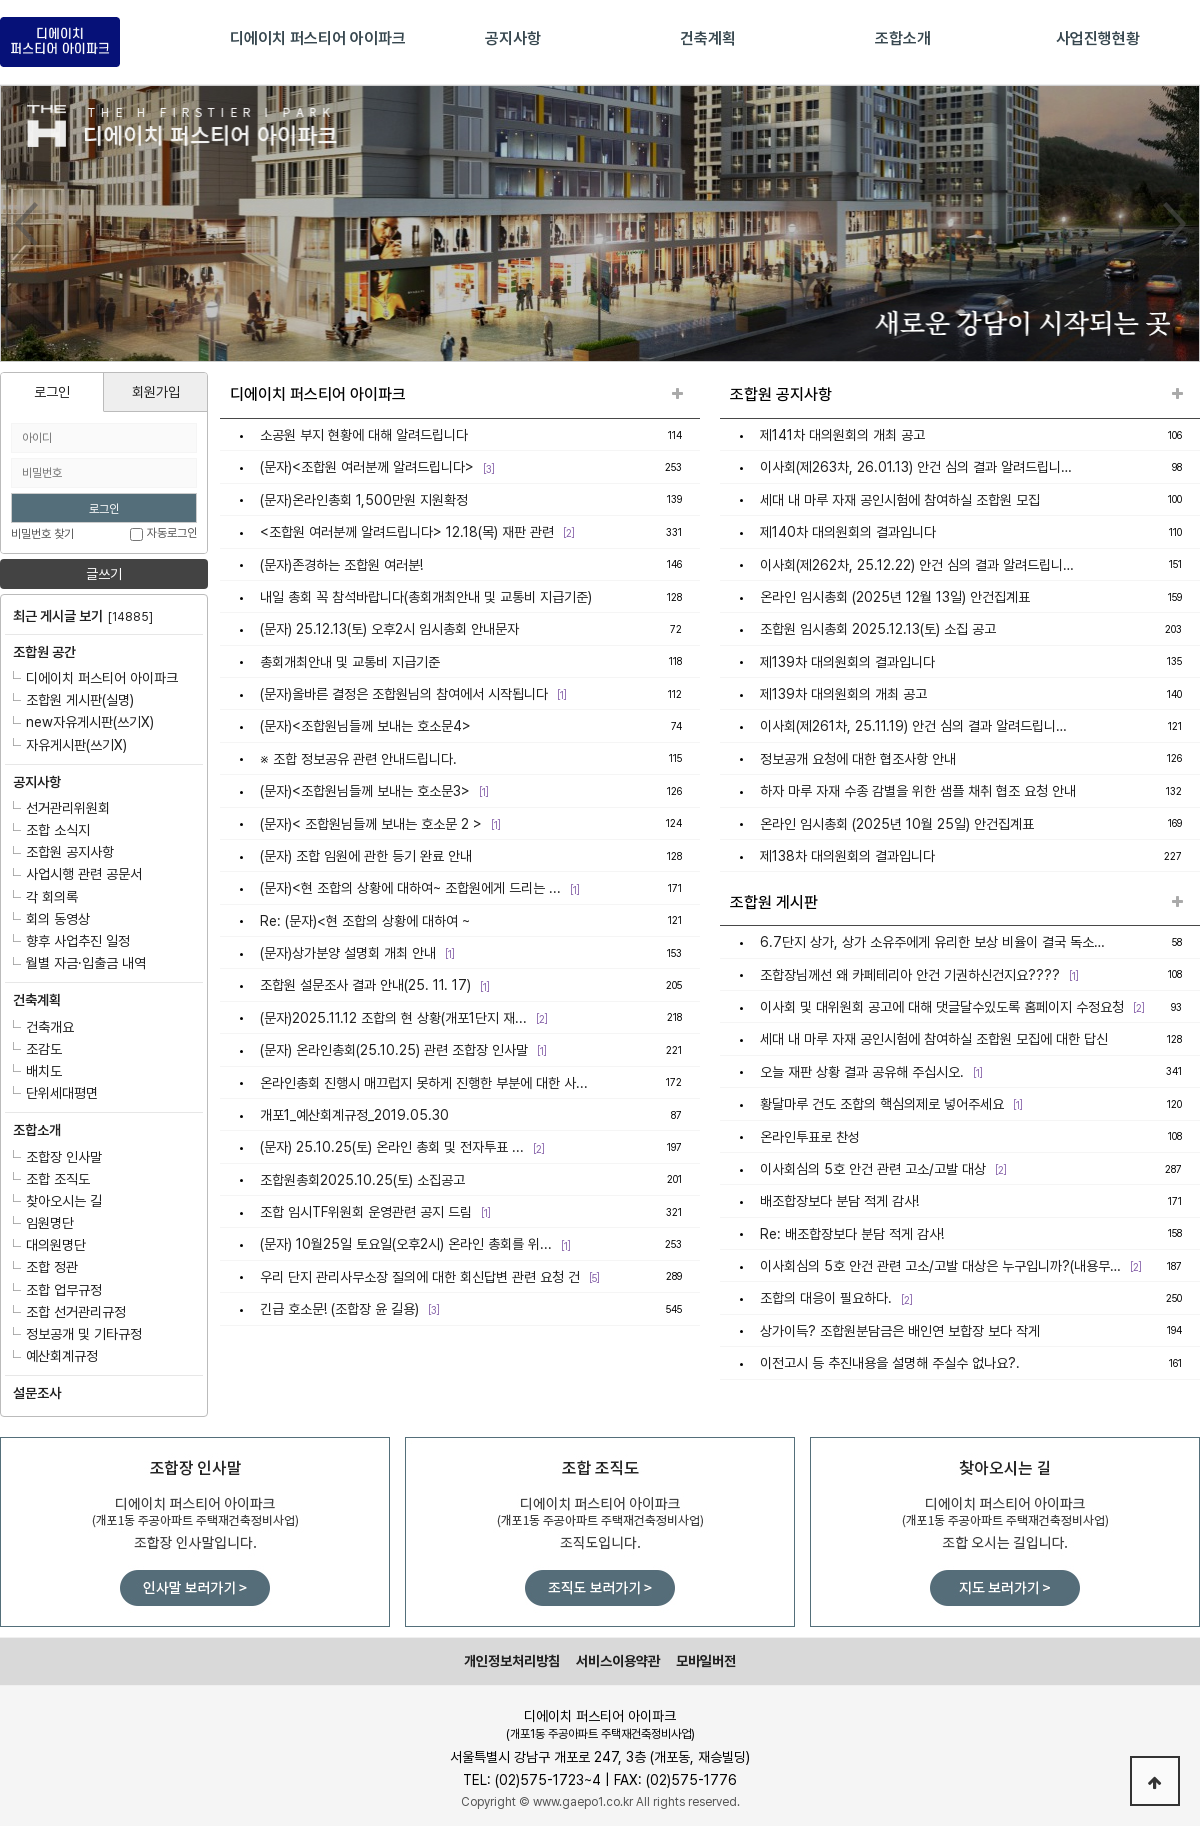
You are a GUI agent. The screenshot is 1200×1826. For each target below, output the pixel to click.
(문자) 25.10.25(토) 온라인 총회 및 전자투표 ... (392, 1147)
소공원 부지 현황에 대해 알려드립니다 (364, 435)
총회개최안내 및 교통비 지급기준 (350, 662)
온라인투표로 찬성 (810, 1137)
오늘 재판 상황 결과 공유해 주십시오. (862, 1072)
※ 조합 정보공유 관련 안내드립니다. (358, 759)
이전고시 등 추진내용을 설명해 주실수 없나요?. (890, 1363)
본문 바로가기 (0, 0)
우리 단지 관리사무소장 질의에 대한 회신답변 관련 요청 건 (420, 1277)
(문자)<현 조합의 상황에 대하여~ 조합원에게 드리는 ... (410, 888)
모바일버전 (706, 1661)
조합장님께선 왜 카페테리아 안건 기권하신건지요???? (910, 975)
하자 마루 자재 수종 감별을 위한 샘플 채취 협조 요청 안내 (918, 791)
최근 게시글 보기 (83, 616)
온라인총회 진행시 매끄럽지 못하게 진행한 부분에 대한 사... (424, 1083)
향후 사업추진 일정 (71, 941)
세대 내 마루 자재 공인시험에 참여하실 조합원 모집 (900, 500)
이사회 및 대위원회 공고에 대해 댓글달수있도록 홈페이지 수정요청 (942, 1007)
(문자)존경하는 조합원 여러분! (341, 565)
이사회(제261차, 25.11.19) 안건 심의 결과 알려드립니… (913, 727)
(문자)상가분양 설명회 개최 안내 (348, 953)
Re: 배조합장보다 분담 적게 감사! (852, 1234)
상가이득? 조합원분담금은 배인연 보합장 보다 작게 (900, 1331)
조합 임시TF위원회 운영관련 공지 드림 (366, 1212)
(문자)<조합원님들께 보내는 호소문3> (365, 791)
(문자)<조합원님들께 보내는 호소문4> (365, 727)
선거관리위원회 (61, 808)
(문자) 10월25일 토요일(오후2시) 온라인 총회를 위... (406, 1245)
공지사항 (37, 782)
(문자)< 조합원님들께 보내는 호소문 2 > (371, 824)
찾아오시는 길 (57, 1201)
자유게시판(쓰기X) (70, 745)
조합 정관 (45, 1267)
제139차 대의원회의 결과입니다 (847, 662)
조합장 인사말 (57, 1157)
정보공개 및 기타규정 (77, 1334)
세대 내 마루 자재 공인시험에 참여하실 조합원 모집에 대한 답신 (934, 1040)
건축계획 (37, 1000)
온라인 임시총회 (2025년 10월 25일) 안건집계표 (897, 824)
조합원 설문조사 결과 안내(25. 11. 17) (365, 986)
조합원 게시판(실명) (73, 700)
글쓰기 (104, 574)
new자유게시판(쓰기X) (83, 722)
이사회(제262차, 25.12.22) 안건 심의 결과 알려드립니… (917, 565)
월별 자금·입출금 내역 (79, 963)
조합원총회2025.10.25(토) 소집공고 (362, 1180)
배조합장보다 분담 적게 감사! (839, 1201)
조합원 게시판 (774, 902)
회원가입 (156, 392)
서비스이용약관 (618, 1661)
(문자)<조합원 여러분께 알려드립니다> (367, 468)
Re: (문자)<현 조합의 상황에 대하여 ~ (365, 921)
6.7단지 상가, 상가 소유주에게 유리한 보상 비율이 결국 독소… (932, 942)
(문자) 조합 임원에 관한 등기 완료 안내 (366, 856)
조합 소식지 (51, 830)
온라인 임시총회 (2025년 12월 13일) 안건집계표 (895, 597)
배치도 (37, 1071)
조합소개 (37, 1130)
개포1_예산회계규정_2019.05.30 (354, 1115)
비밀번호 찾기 (42, 534)
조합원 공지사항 (63, 852)
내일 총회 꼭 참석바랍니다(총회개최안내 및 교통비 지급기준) (426, 597)
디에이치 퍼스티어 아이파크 (95, 678)
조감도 (37, 1049)
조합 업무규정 (57, 1290)
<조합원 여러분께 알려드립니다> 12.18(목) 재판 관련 (407, 532)
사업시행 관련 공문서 (77, 874)
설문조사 (37, 1393)
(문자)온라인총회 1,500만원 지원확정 (364, 500)
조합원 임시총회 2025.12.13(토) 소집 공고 (878, 629)
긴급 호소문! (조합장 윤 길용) (339, 1309)
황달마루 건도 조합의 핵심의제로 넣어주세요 (882, 1104)
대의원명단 (49, 1245)
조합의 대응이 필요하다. (826, 1299)
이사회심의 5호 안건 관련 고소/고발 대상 (873, 1169)
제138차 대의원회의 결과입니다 (847, 856)
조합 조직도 (51, 1179)
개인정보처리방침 (512, 1661)
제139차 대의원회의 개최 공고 (843, 694)
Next (1174, 224)
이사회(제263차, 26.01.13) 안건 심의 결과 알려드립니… (916, 468)
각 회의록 (45, 897)
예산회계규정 (55, 1356)
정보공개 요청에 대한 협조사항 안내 (858, 759)
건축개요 (43, 1027)
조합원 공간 (44, 652)
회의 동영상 (51, 919)
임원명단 (43, 1223)
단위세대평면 (55, 1093)
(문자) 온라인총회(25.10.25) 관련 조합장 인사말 (394, 1050)
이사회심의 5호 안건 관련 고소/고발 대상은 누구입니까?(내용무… (940, 1266)
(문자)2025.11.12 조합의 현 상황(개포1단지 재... (393, 1018)
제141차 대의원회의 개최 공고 (842, 435)
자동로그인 (172, 534)
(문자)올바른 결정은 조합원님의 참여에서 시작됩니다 (404, 694)
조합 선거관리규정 (69, 1312)
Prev (26, 224)
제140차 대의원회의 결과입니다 (848, 532)
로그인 (52, 392)
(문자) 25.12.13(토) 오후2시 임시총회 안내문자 (389, 629)
